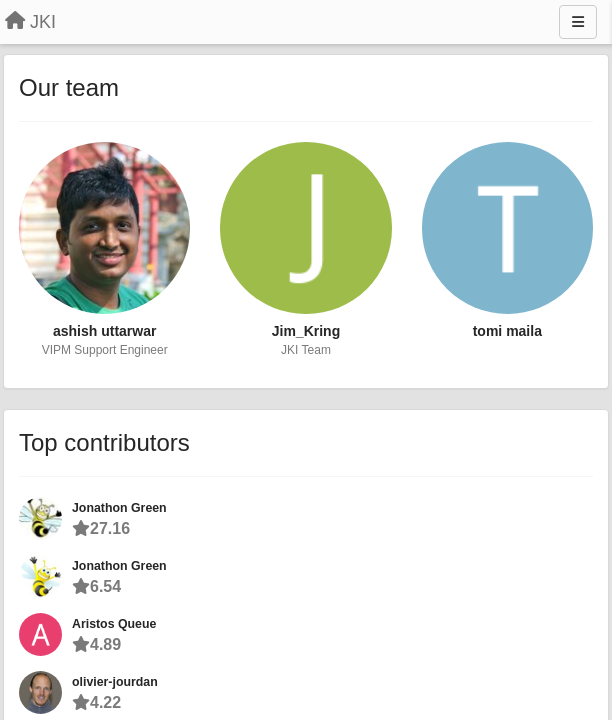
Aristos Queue (114, 624)
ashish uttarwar (104, 331)
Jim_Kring (306, 331)
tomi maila (507, 331)
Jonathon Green (119, 508)
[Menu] (578, 22)
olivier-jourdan (115, 682)
